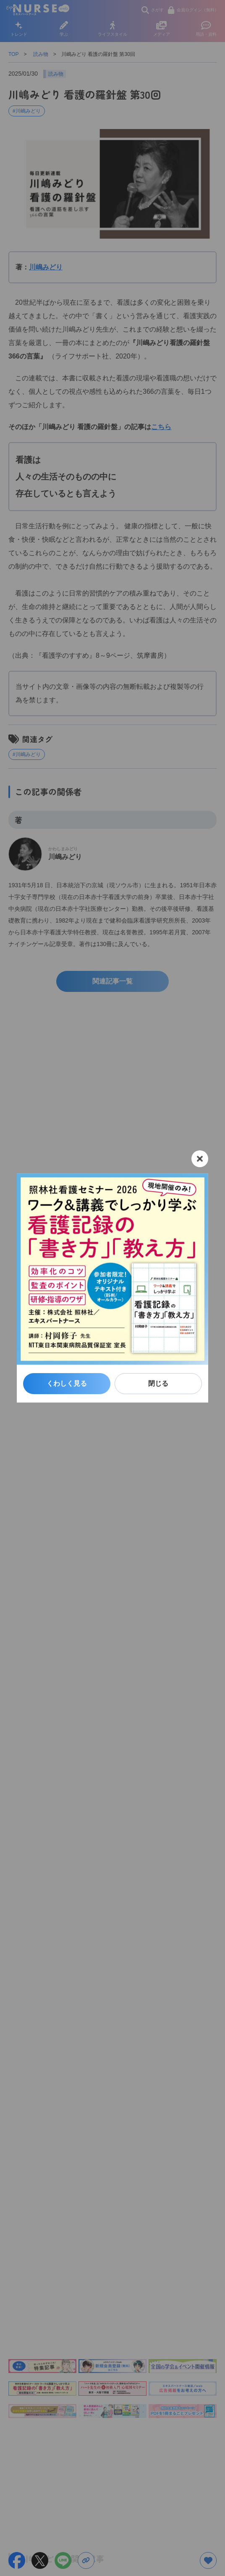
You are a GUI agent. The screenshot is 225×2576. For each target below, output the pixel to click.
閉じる (158, 1383)
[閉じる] (199, 1158)
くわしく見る (67, 1383)
